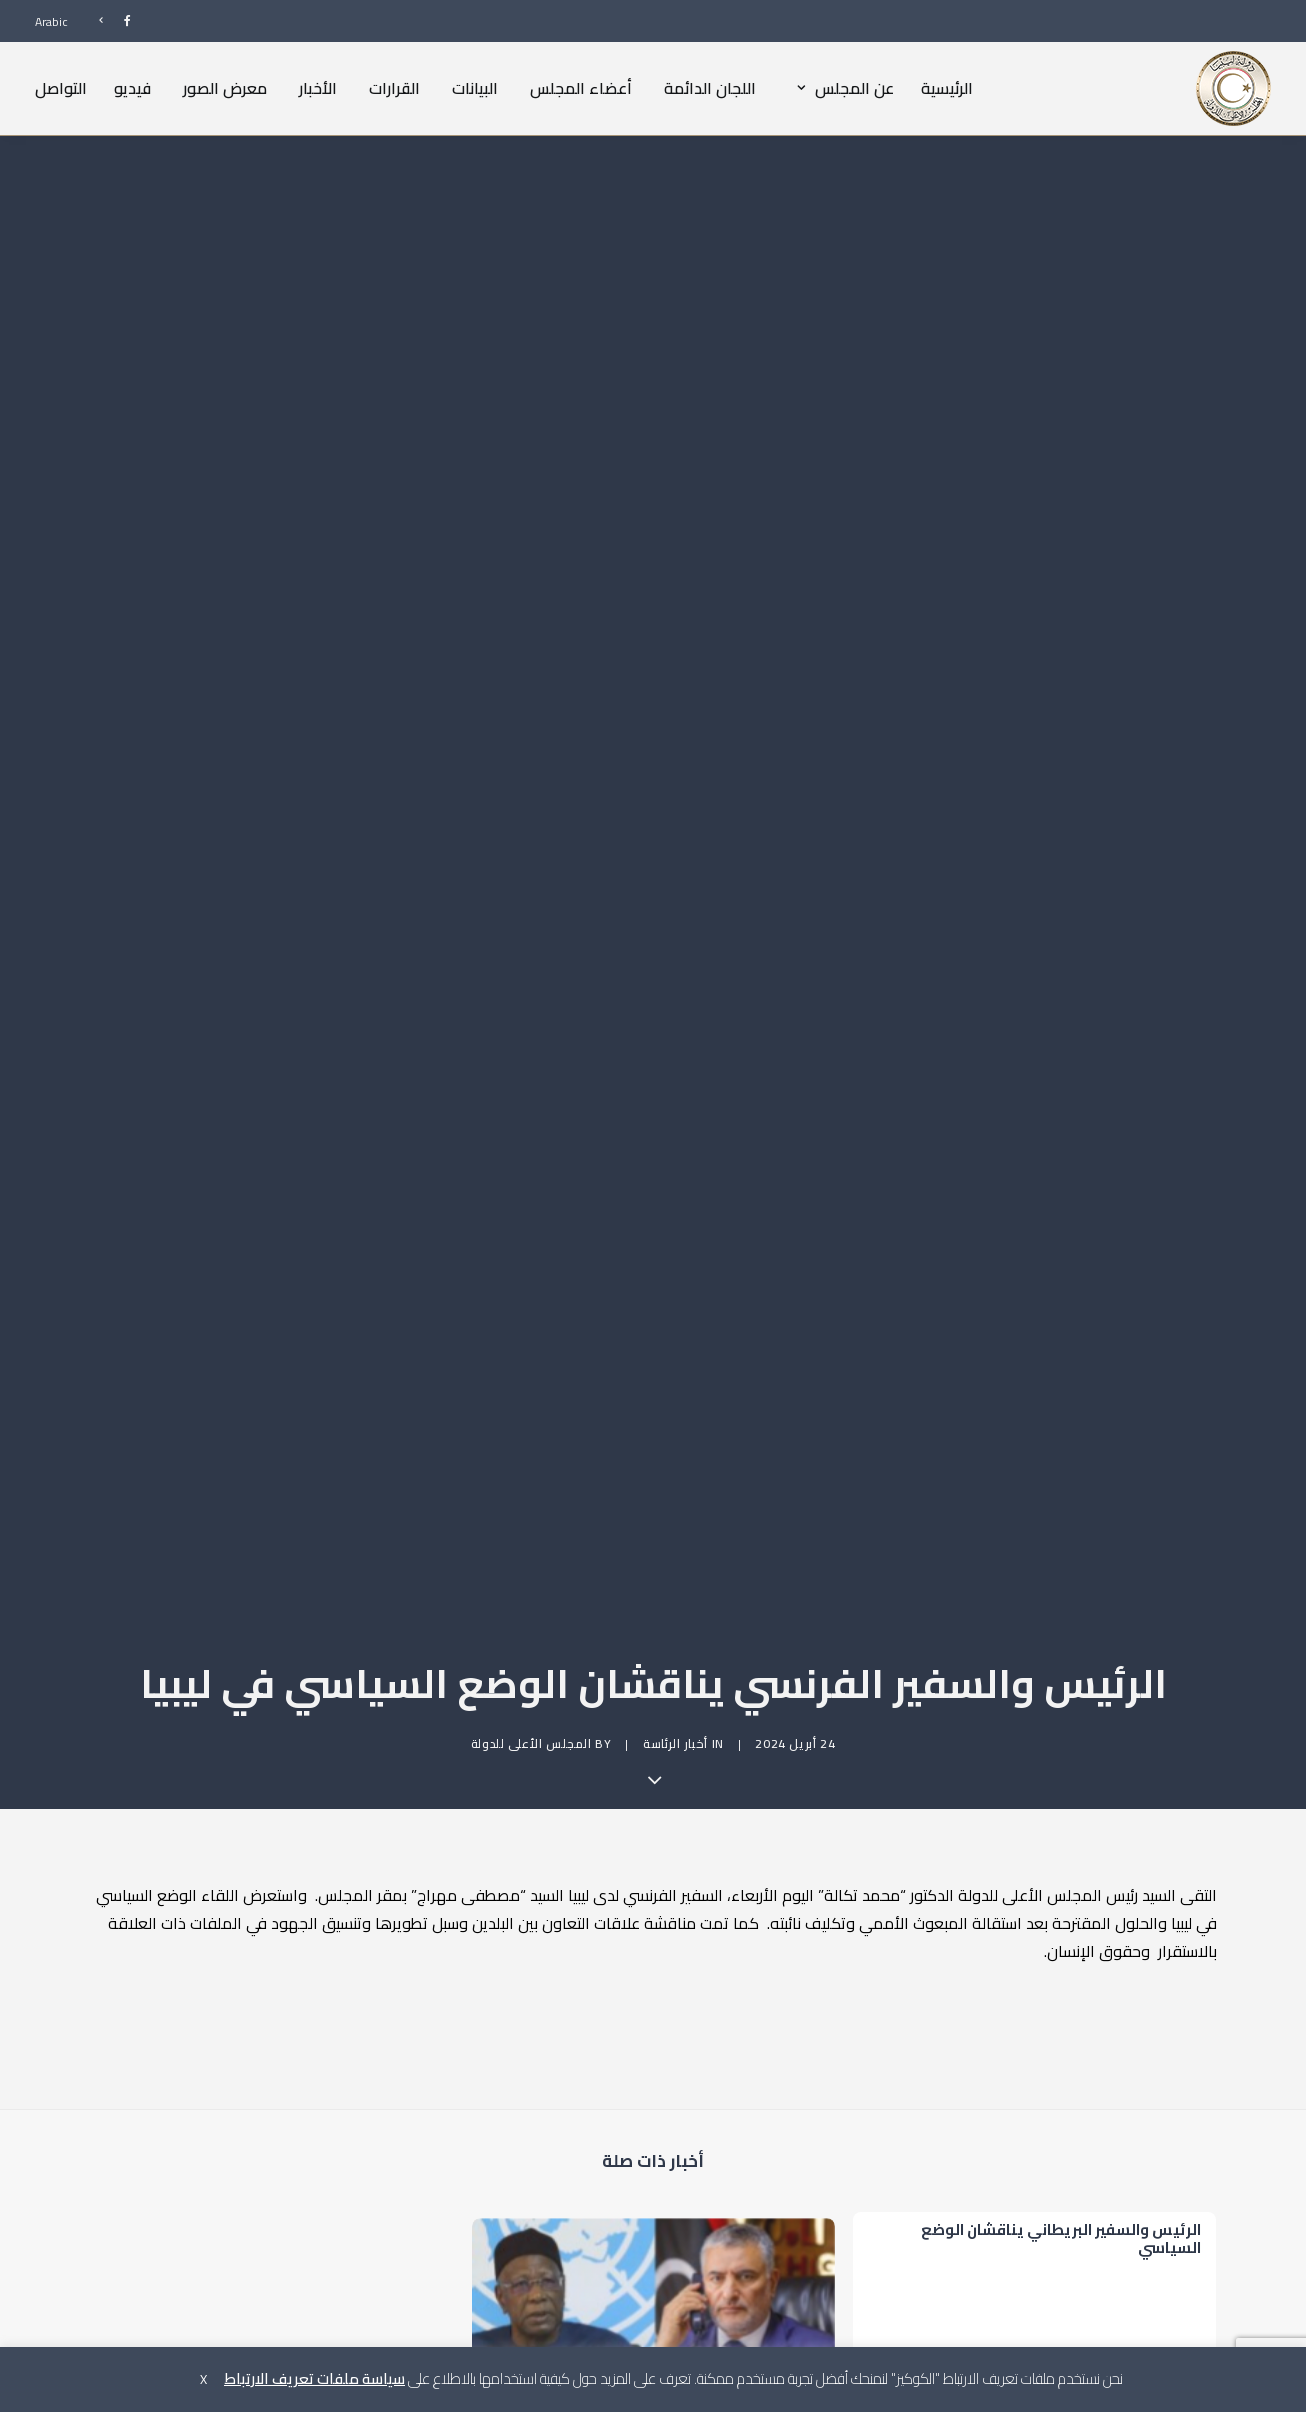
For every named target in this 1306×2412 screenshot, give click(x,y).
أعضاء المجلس (581, 88)
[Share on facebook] (756, 2177)
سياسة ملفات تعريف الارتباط (314, 2378)
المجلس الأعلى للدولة (531, 1384)
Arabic (51, 21)
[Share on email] (550, 2177)
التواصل (61, 88)
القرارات (394, 88)
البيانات (475, 88)
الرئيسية (947, 88)
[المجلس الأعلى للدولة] (1233, 88)
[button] (653, 2022)
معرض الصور (225, 88)
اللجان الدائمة (710, 88)
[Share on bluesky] (602, 2177)
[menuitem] (106, 20)
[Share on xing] (576, 2177)
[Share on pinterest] (680, 2177)
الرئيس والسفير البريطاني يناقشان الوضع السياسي (1061, 1898)
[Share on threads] (706, 2177)
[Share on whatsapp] (628, 2177)
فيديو (132, 88)
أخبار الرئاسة (675, 1384)
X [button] (203, 2379)
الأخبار (318, 88)
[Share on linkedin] (654, 2177)
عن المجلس (841, 88)
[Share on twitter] (732, 2177)
